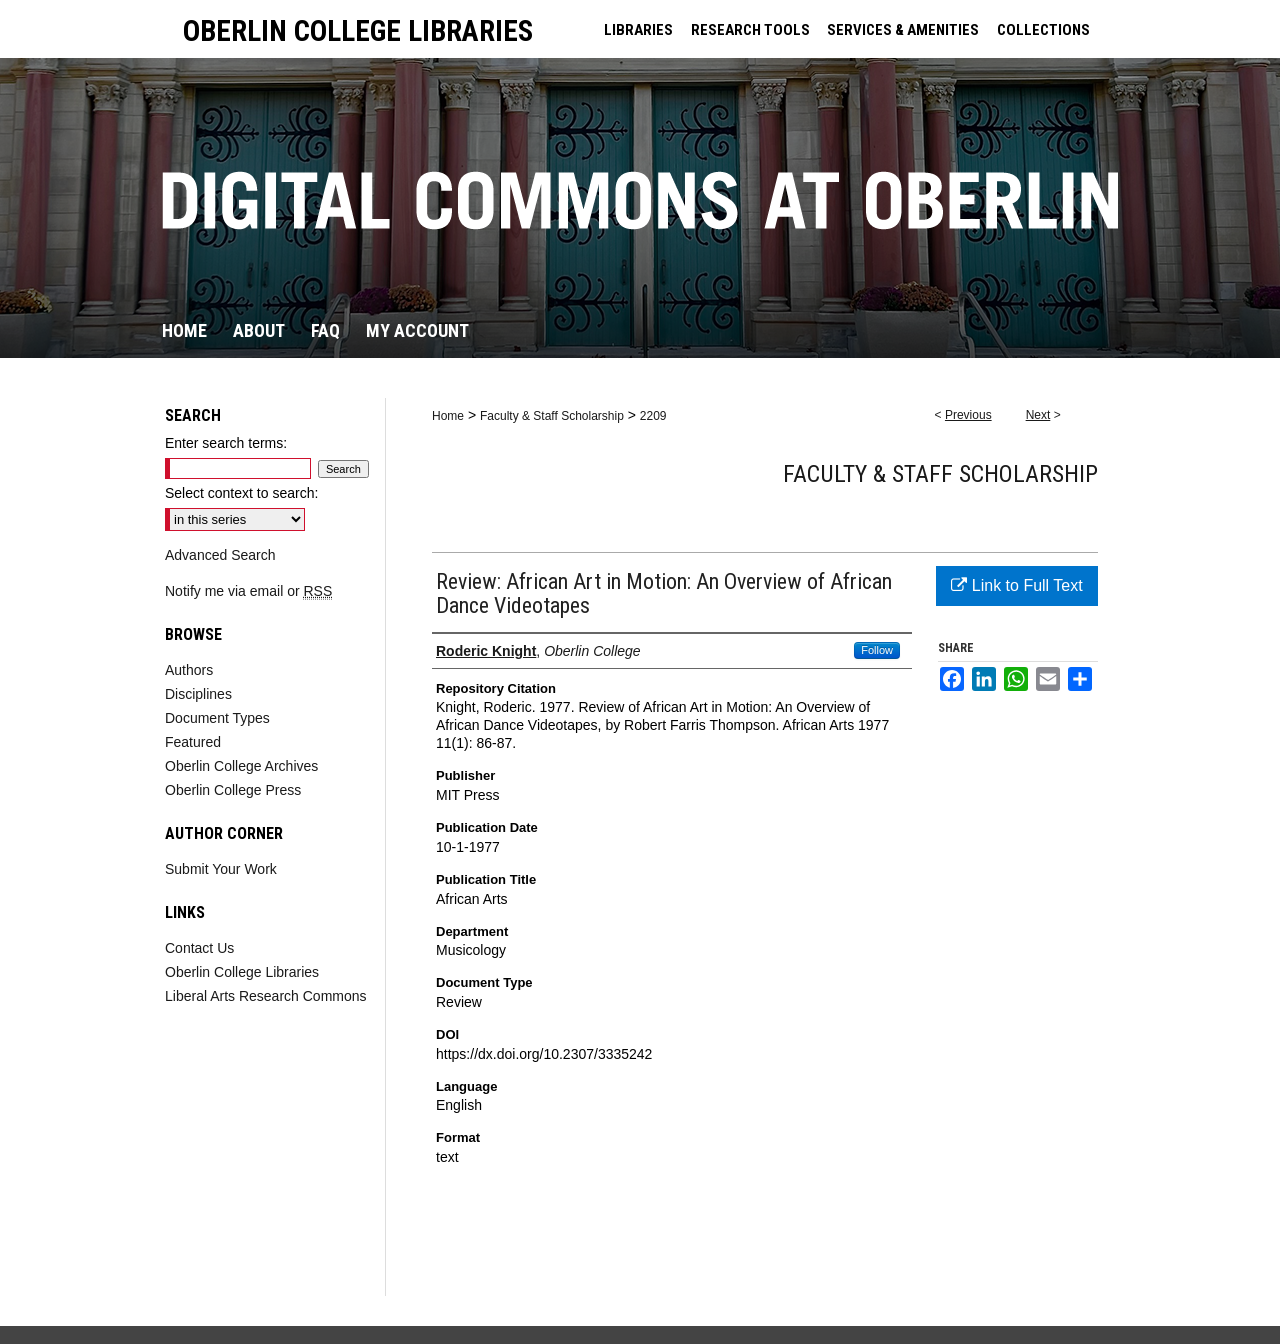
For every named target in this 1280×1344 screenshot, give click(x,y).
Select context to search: (241, 493)
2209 (653, 416)
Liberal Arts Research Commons (266, 996)
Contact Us (199, 948)
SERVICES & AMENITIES (903, 30)
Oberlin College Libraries (242, 972)
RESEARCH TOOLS (750, 30)
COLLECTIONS (1043, 30)
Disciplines (198, 694)
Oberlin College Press (233, 790)
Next (1038, 415)
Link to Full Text (1016, 585)
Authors (189, 670)
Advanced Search (220, 555)
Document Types (217, 718)
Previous (968, 415)
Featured (193, 742)
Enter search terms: (226, 443)
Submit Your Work (221, 869)
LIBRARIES (638, 30)
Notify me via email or (248, 591)
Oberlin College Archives (241, 766)
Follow (877, 650)
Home (448, 416)
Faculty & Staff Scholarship (552, 416)
